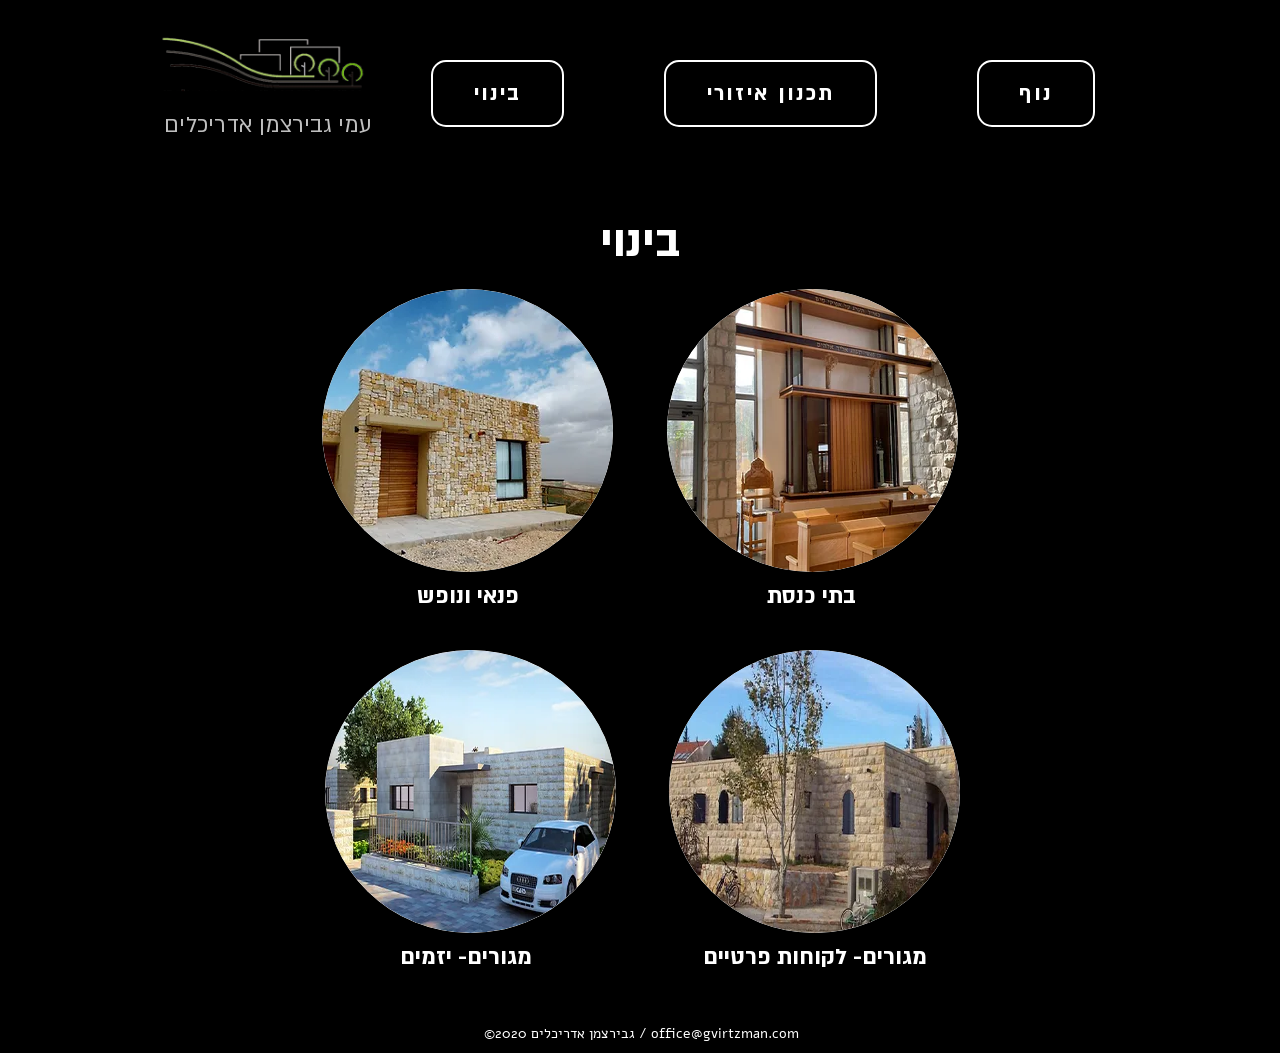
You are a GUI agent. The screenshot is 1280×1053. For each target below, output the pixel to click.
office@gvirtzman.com (725, 1033)
